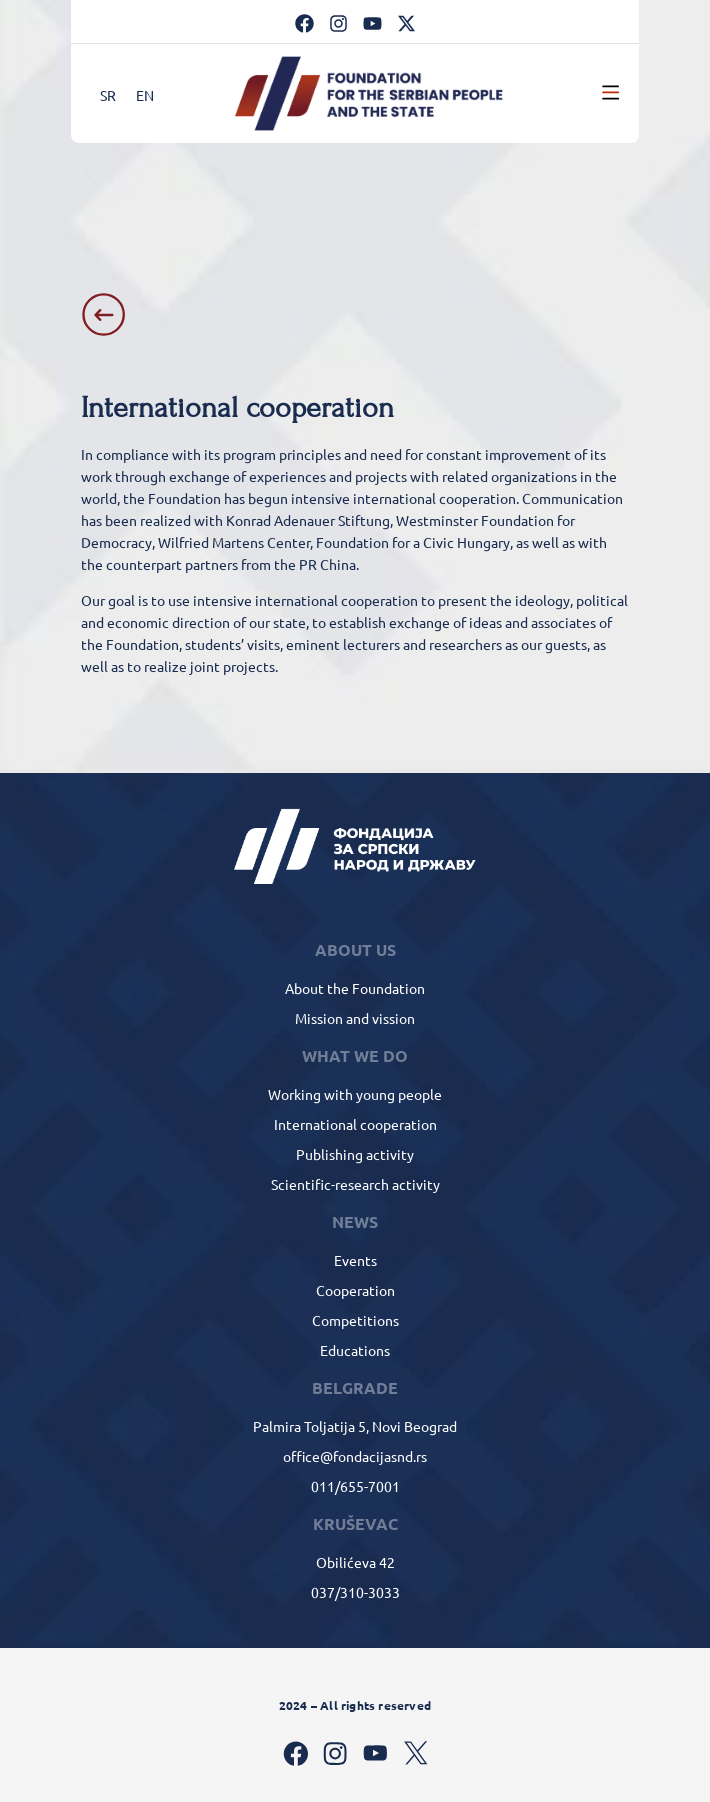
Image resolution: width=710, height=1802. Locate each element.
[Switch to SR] (108, 94)
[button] (611, 93)
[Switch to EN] (145, 94)
